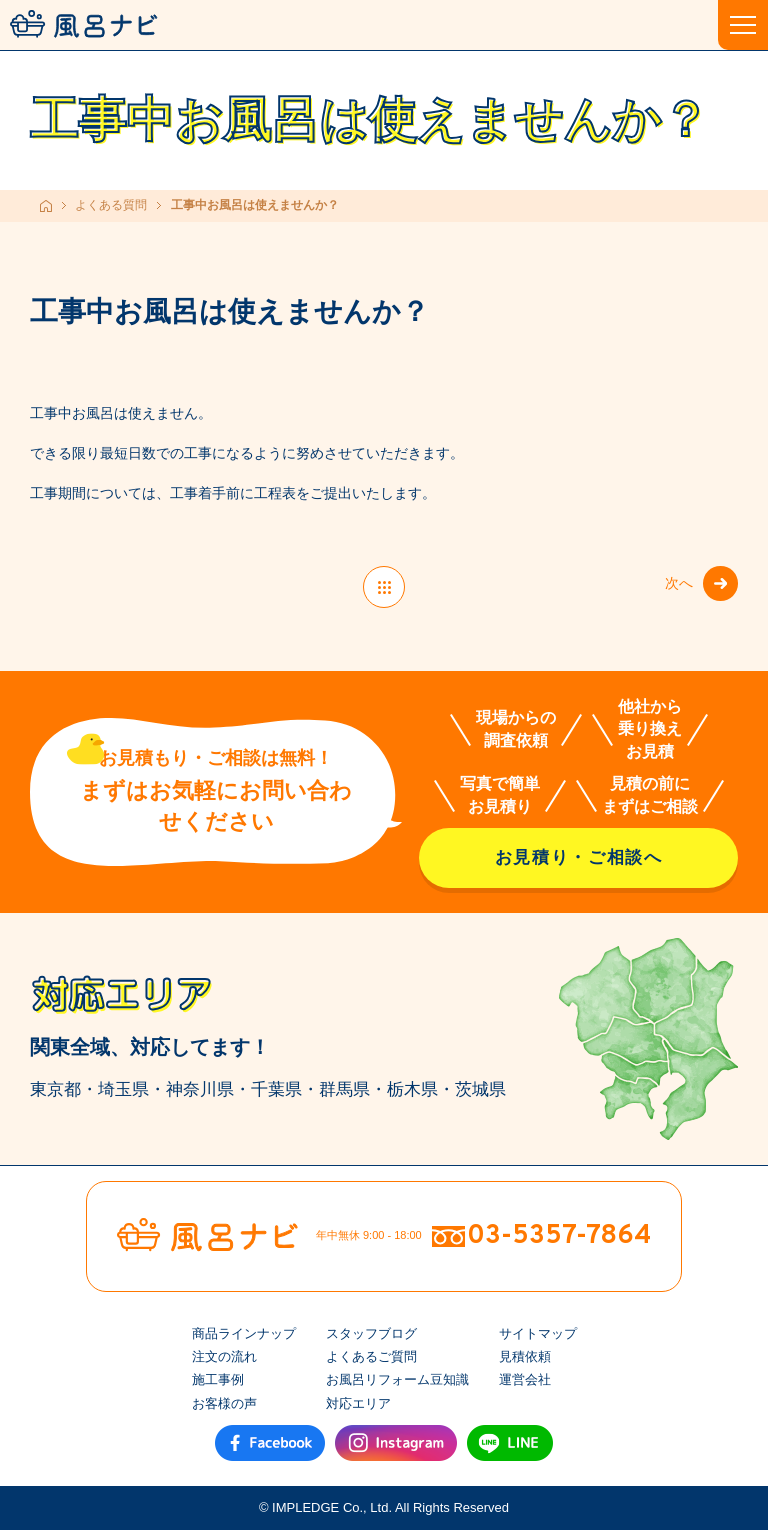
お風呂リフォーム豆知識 (397, 1385)
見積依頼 (525, 1361)
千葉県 (276, 1094)
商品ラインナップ (244, 1338)
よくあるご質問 (371, 1361)
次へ (674, 586)
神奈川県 (200, 1094)
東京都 (55, 1094)
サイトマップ (538, 1338)
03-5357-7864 (559, 1241)
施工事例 (218, 1385)
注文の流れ (224, 1361)
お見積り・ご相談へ (579, 862)
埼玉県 (123, 1094)
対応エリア (358, 1408)
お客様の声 (224, 1408)
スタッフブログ (371, 1338)
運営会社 (525, 1385)
